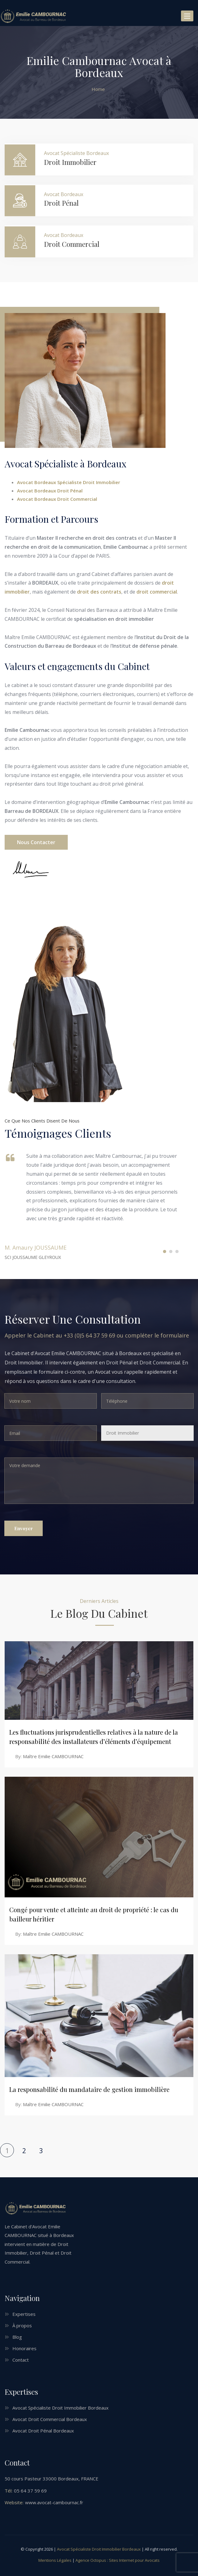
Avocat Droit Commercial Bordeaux (49, 2419)
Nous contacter (36, 842)
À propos (22, 2325)
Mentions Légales (54, 2560)
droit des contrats (99, 591)
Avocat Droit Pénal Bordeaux (43, 2431)
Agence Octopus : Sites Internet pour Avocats (117, 2560)
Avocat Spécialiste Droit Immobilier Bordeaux (60, 2408)
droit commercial (156, 591)
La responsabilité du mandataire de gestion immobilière (89, 2089)
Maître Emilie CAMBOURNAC (53, 1756)
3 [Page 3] (41, 2150)
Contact (20, 2360)
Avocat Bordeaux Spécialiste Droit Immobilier (68, 482)
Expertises (24, 2314)
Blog (17, 2337)
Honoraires (24, 2348)
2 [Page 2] (24, 2150)
